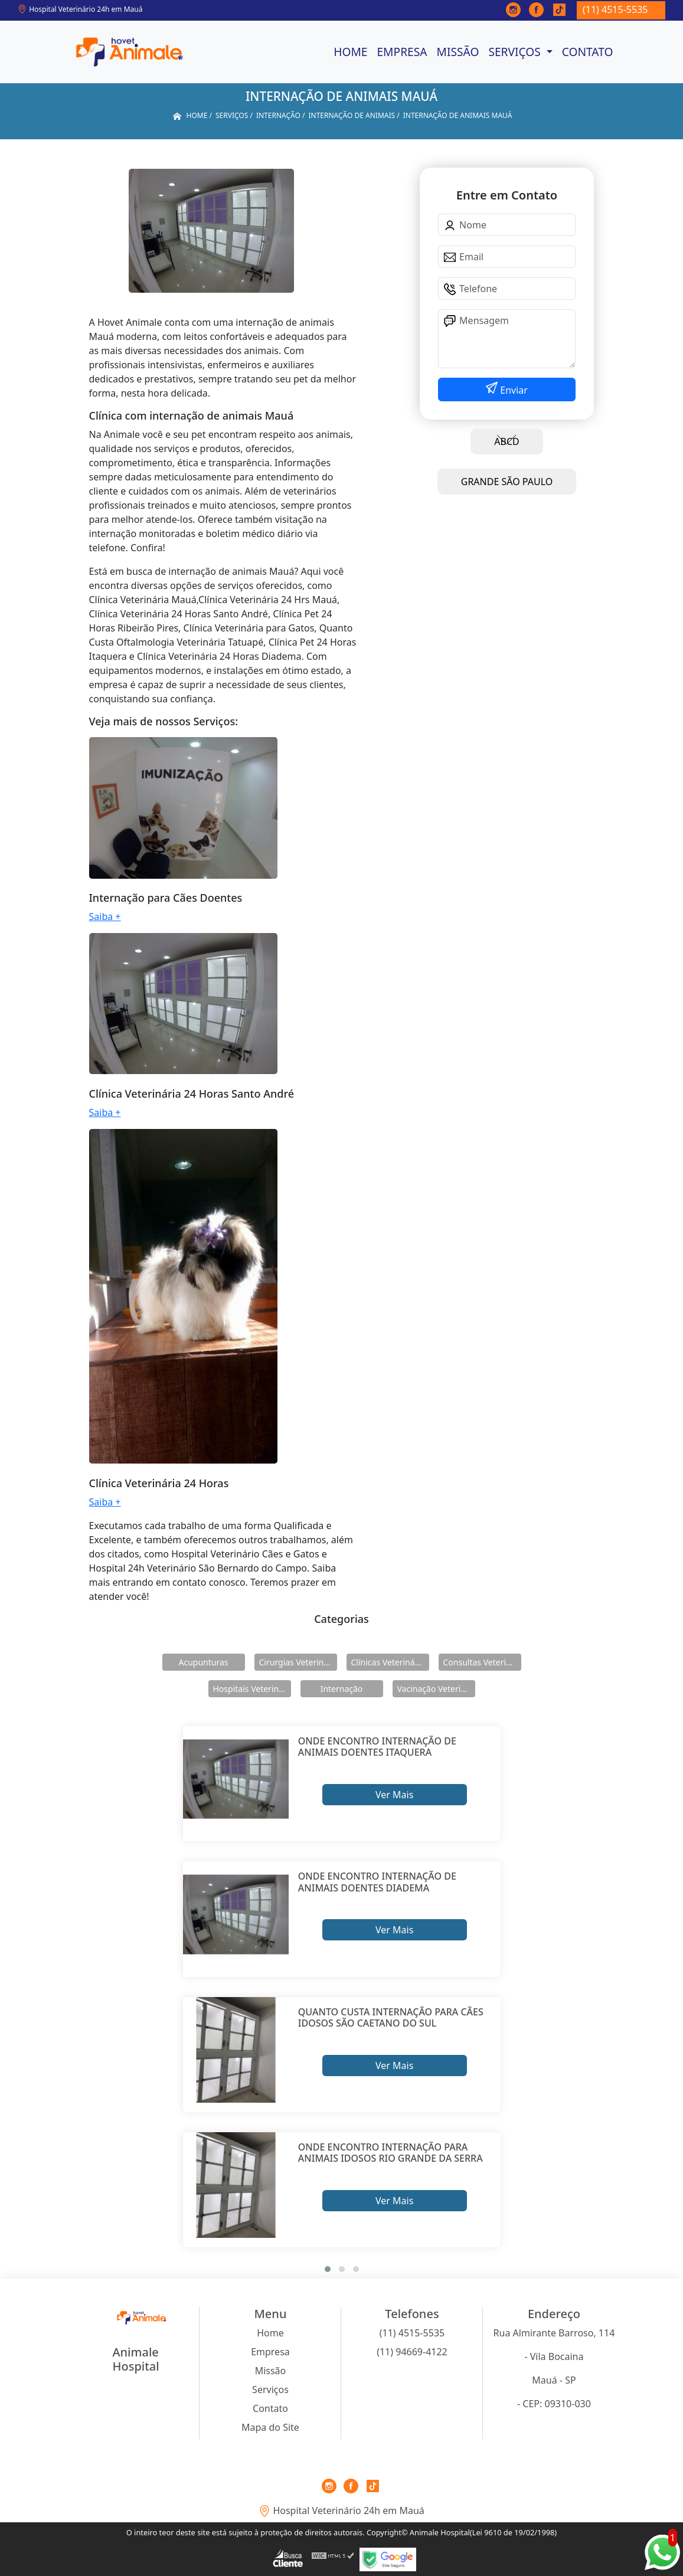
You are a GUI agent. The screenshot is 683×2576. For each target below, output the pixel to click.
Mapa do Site (270, 2427)
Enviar (513, 390)
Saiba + (105, 916)
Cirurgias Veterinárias (298, 1662)
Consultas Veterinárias (482, 1662)
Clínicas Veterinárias (390, 1662)
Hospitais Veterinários (252, 1688)
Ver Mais (394, 1794)
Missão (458, 52)
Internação (342, 1688)
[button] (328, 2269)
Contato (587, 52)
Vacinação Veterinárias (436, 1688)
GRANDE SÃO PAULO (507, 481)
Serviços (515, 52)
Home (350, 52)
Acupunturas (203, 1662)
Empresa (402, 52)
